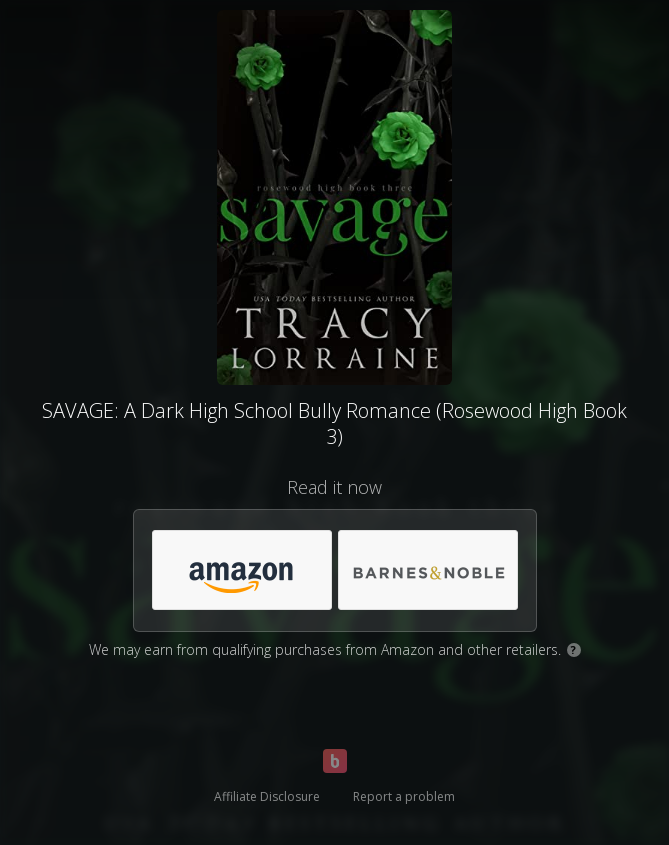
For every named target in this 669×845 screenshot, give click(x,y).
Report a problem (404, 796)
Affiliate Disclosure (267, 796)
